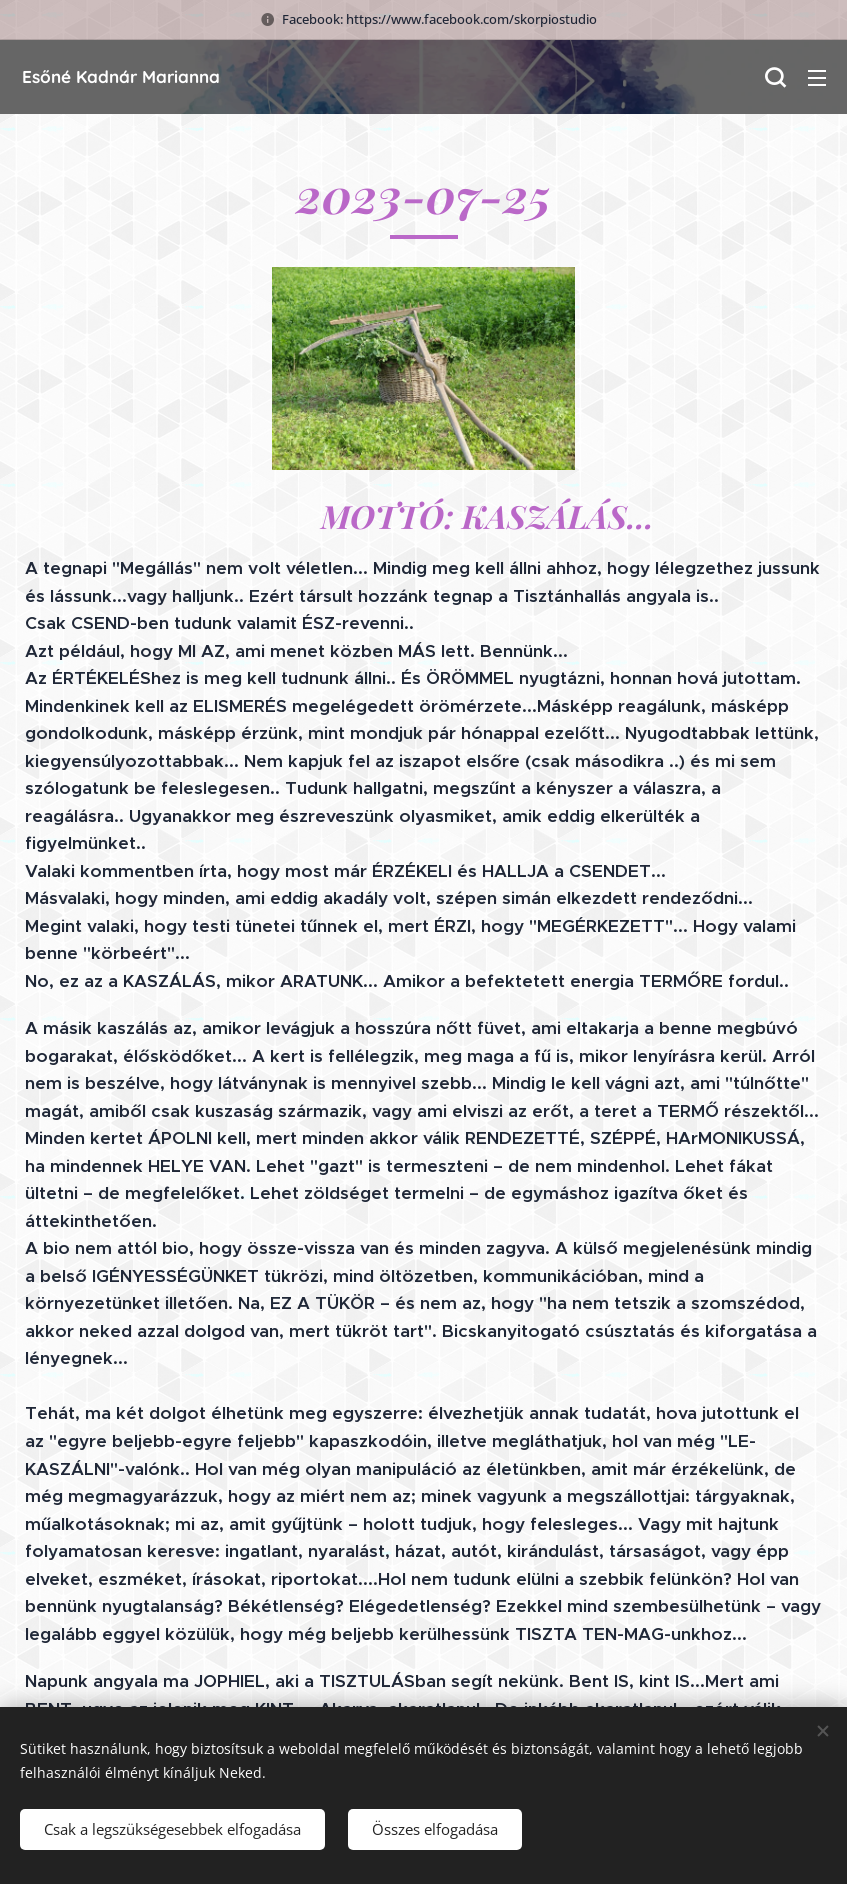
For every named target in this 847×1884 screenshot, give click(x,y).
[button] (775, 77)
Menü (817, 78)
